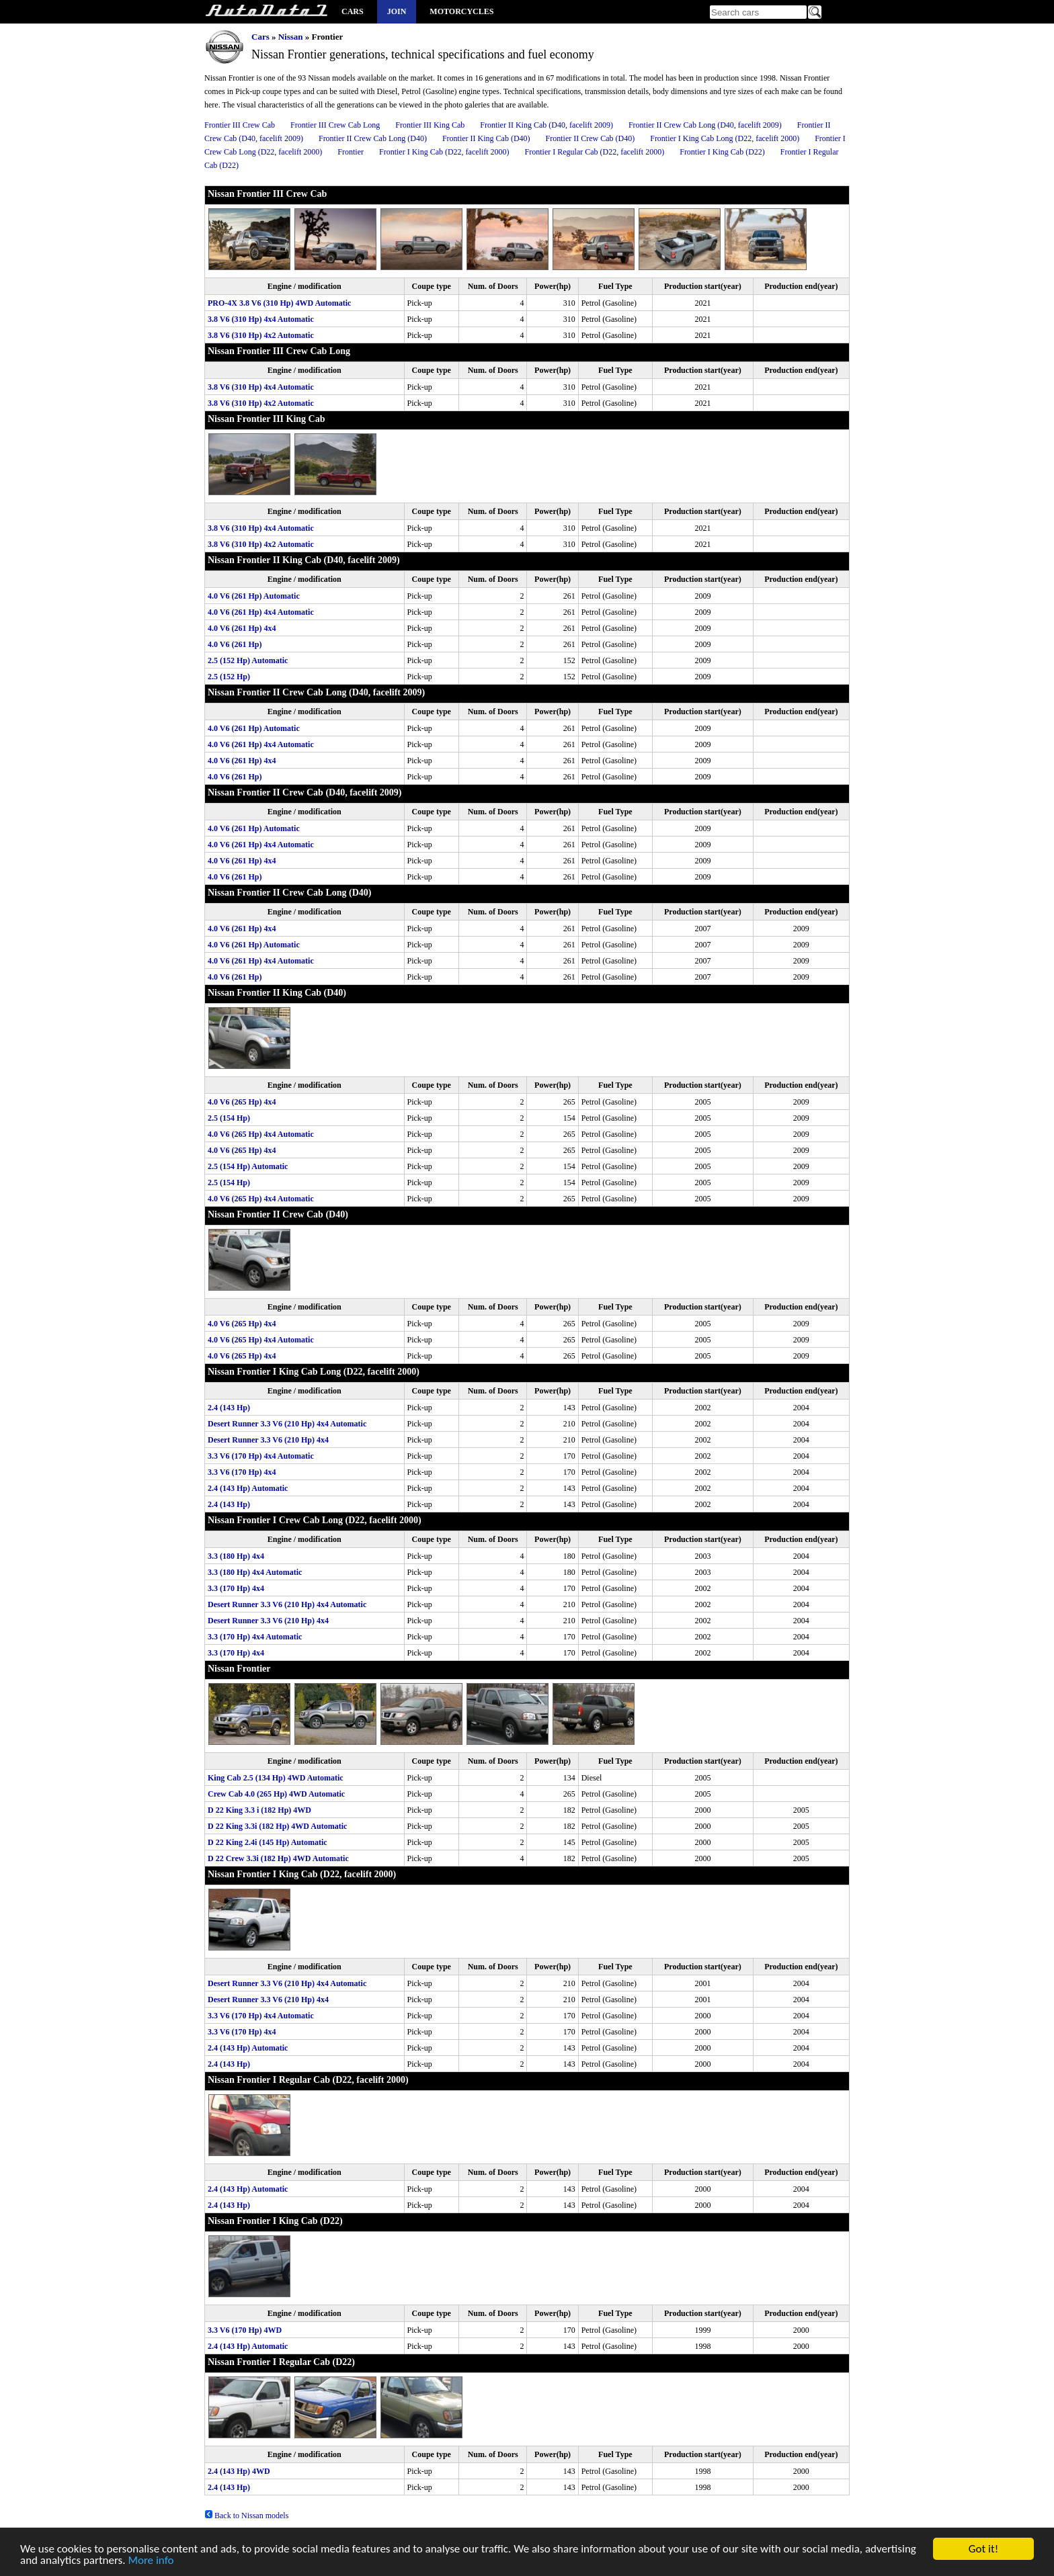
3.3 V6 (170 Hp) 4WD (245, 2330)
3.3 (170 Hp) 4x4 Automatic (255, 1636)
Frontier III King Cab (429, 125)
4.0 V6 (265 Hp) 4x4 (242, 1102)
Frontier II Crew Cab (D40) (590, 138)
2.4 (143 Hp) (229, 1407)
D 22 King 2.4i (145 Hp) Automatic (267, 1842)
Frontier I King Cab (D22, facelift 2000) (444, 152)
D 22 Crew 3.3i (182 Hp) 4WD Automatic (278, 1858)
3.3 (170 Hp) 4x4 (236, 1588)
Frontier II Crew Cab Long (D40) (373, 138)
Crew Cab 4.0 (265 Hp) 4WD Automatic (276, 1794)
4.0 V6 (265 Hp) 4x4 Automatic (261, 1134)
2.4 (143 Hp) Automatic (248, 1488)
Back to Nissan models (246, 2515)
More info (150, 2561)
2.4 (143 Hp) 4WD (239, 2471)
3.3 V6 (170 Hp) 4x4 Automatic (261, 1456)
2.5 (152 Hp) (229, 676)
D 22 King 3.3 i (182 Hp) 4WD (259, 1810)
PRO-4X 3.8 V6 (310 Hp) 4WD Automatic (279, 303)
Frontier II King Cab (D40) (486, 138)
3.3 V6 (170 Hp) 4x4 (242, 1472)
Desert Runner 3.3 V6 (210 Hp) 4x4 (268, 1440)
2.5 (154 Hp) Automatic (248, 1166)
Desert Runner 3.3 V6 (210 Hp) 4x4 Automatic (287, 1423)
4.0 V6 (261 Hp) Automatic (254, 596)
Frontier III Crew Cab (239, 125)
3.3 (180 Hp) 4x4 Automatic (255, 1572)
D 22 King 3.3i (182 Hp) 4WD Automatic (277, 1826)
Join (397, 11)
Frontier (350, 152)
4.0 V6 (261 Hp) (234, 644)
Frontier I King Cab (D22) (722, 152)
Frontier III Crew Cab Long (335, 125)
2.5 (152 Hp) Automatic (248, 660)
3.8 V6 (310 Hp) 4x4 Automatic (261, 319)
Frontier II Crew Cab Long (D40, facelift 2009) (705, 125)
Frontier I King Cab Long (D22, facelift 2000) (724, 138)
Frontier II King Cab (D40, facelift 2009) (546, 125)
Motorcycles (461, 11)
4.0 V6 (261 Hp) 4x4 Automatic (261, 612)
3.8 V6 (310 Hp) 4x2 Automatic (261, 335)
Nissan (290, 37)
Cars (352, 11)
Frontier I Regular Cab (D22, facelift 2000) (595, 152)
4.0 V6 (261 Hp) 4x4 (242, 628)
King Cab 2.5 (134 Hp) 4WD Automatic (275, 1778)
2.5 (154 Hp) (229, 1118)
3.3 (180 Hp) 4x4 (236, 1556)
